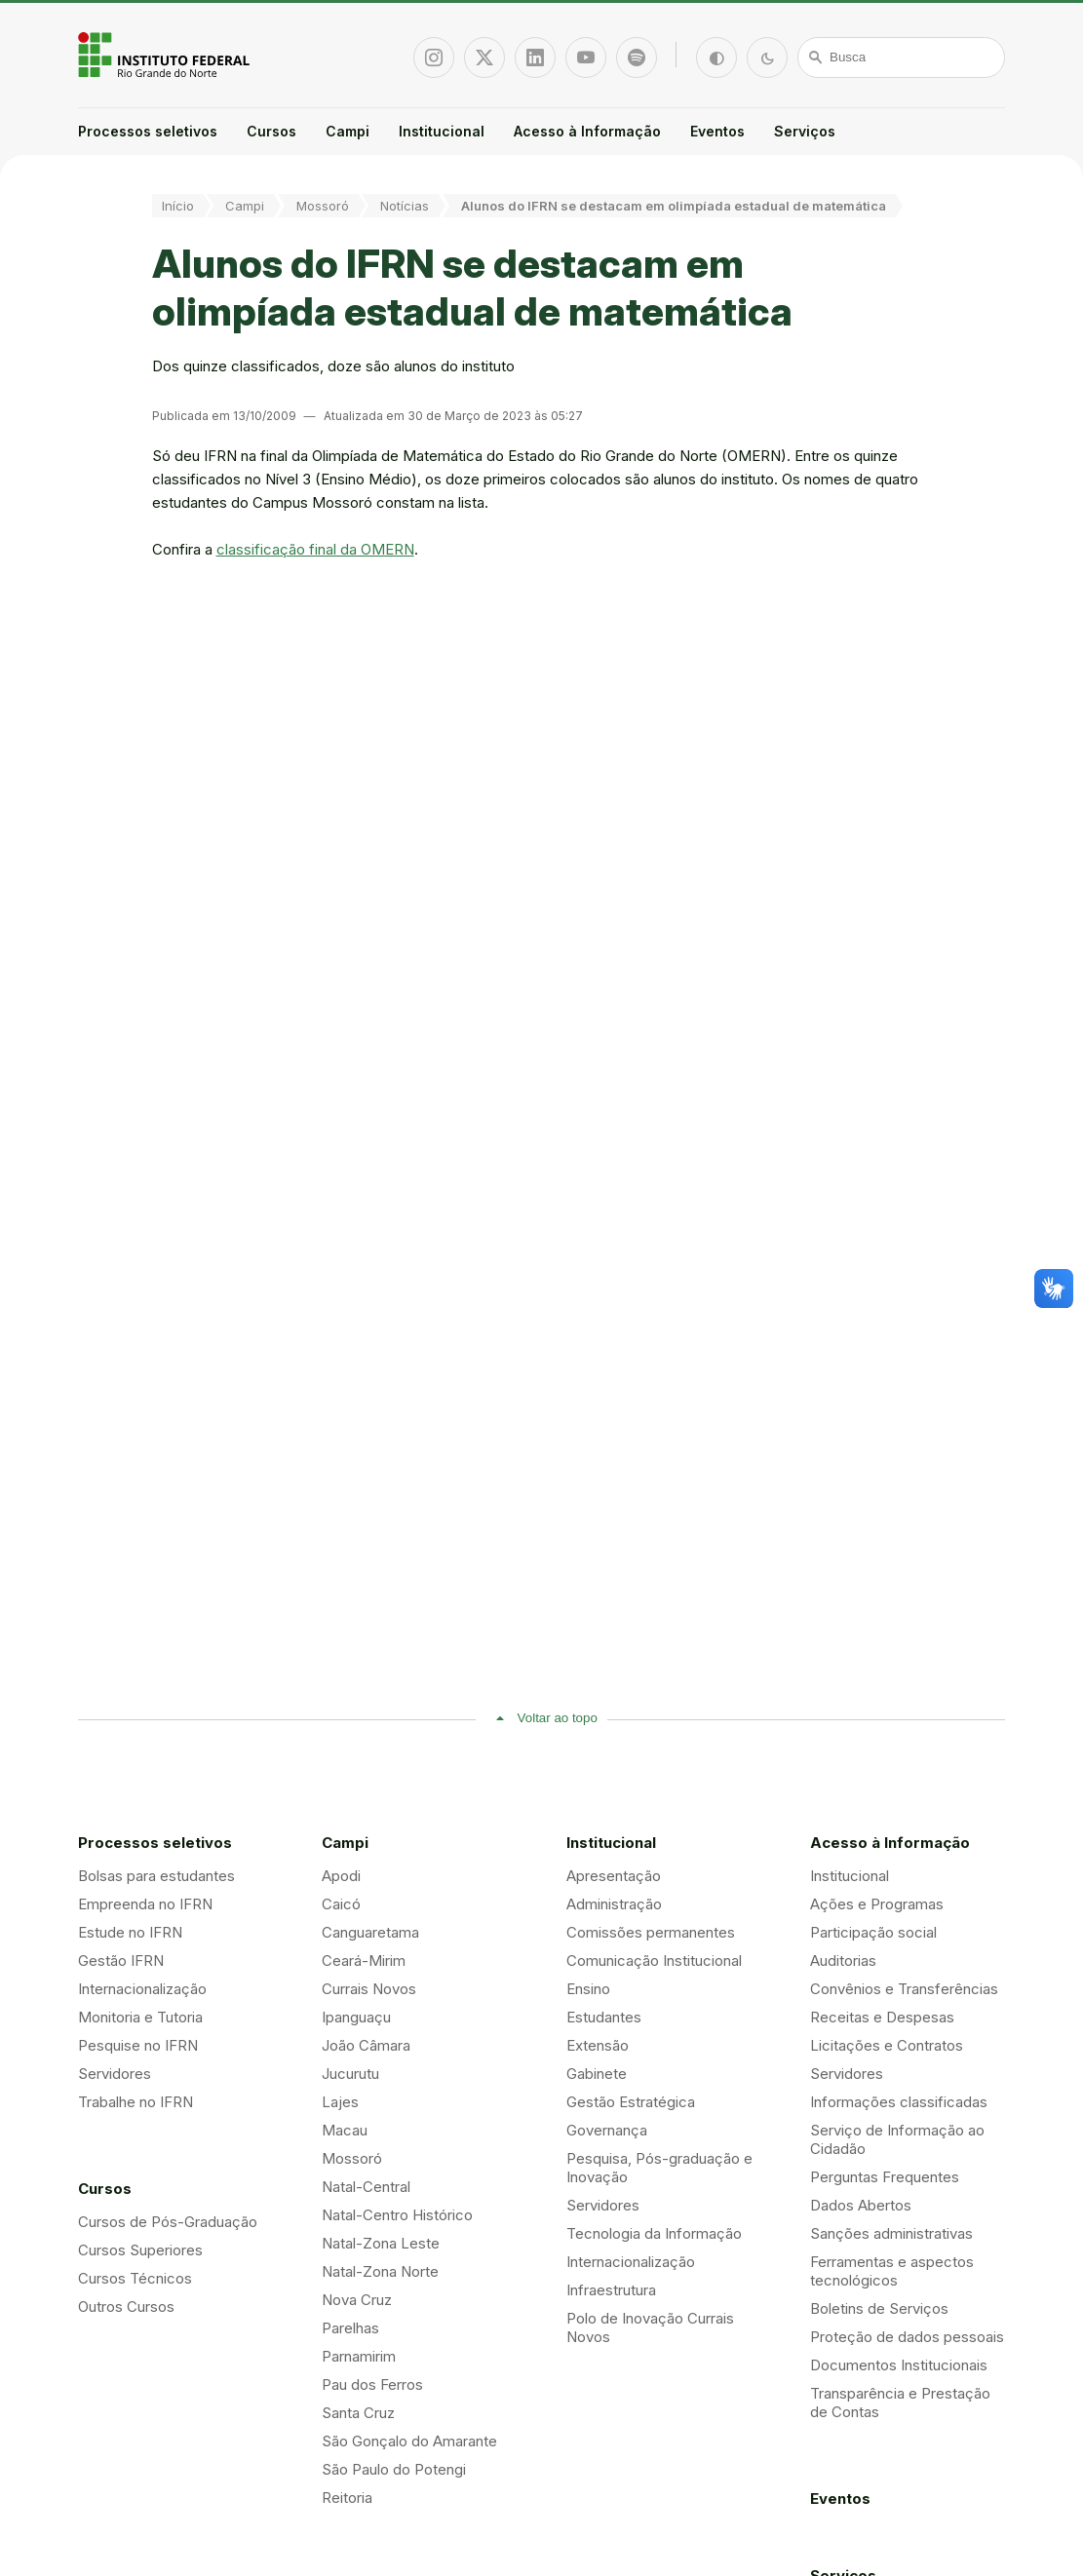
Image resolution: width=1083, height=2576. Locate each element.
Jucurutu (350, 2073)
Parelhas (350, 2328)
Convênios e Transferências (904, 1989)
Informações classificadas (898, 2102)
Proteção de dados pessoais (907, 2336)
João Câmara (366, 2045)
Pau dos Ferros (372, 2384)
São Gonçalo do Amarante (409, 2441)
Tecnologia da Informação (654, 2233)
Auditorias (843, 1960)
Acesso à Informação (587, 131)
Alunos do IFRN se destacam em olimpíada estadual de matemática (673, 205)
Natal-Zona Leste (381, 2243)
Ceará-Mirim (364, 1960)
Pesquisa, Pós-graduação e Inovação (659, 2167)
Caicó (341, 1904)
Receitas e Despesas (882, 2017)
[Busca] (901, 57)
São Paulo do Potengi (394, 2469)
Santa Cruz (358, 2412)
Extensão (597, 2045)
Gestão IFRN (121, 1960)
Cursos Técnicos (135, 2278)
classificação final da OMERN (315, 549)
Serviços (804, 131)
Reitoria (347, 2497)
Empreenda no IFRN (145, 1904)
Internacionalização (142, 1989)
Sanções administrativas (891, 2233)
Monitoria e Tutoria (140, 2017)
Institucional (441, 131)
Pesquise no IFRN (138, 2045)
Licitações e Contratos (886, 2045)
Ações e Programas (877, 1904)
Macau (344, 2130)
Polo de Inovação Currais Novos (650, 2327)
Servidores (114, 2073)
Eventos (717, 131)
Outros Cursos (126, 2306)
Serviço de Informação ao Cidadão (897, 2139)
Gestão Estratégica (630, 2102)
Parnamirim (359, 2356)
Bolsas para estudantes (156, 1875)
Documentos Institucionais (898, 2365)
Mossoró (322, 205)
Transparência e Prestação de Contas (900, 2402)
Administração (614, 1904)
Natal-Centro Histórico (397, 2215)
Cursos (271, 131)
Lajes (340, 2102)
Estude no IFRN (130, 1932)
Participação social (873, 1932)
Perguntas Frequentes (884, 2177)
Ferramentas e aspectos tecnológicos (892, 2270)
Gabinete (596, 2073)
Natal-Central (366, 2186)
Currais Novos (369, 1989)
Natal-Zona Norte (380, 2271)
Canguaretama (370, 1932)
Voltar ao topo (558, 1718)
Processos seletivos (147, 131)
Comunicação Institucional (654, 1960)
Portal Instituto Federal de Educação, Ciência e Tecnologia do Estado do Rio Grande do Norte (165, 54)
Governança (606, 2130)
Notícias (404, 205)
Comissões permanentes (650, 1932)
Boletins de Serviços (879, 2308)
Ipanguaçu (356, 2017)
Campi (347, 131)
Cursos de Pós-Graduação (167, 2221)
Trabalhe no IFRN (135, 2102)
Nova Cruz (357, 2299)
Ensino (588, 1989)
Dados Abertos (860, 2205)
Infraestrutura (611, 2290)
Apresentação (613, 1875)
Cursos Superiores (140, 2250)
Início (178, 205)
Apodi (341, 1875)
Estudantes (603, 2017)
